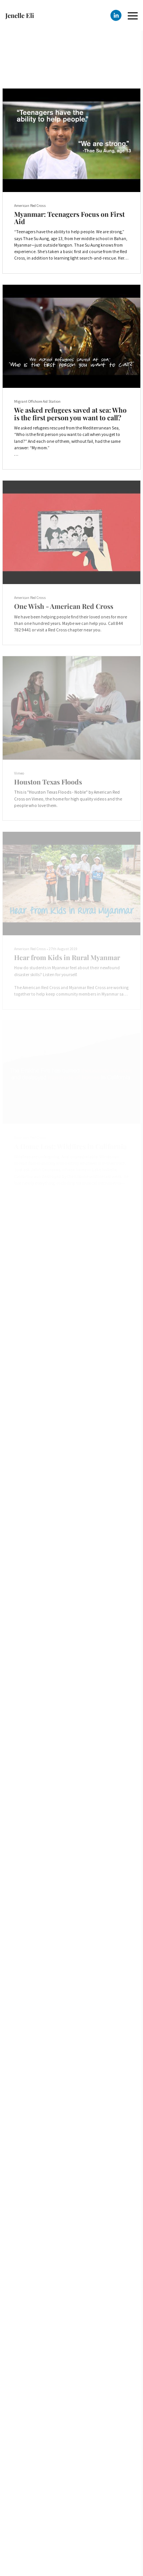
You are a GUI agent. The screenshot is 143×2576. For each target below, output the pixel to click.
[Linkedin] (116, 15)
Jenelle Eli (19, 15)
